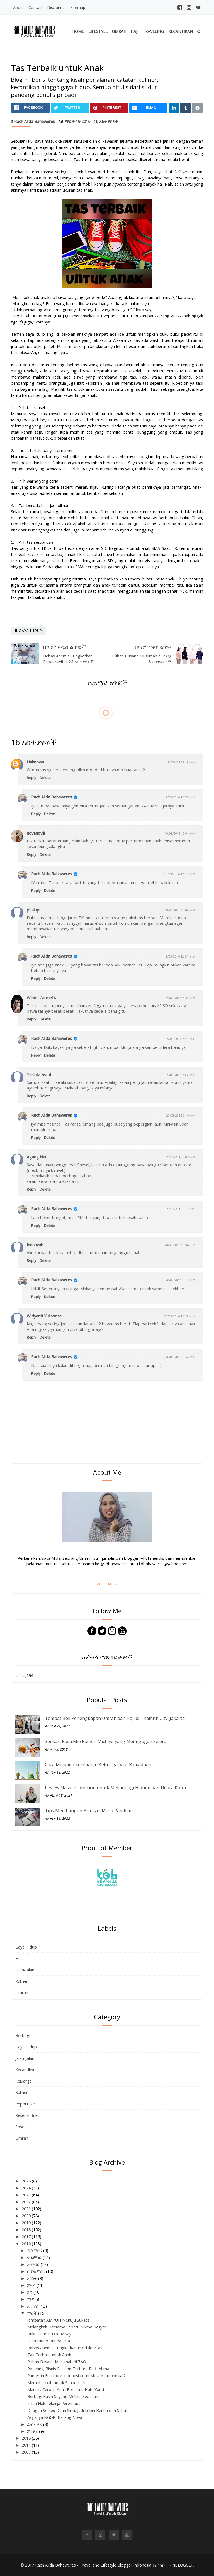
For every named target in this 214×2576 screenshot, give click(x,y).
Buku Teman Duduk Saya (50, 2334)
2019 (27, 2222)
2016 (27, 2243)
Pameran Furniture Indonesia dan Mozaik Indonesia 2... (77, 2375)
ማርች (32, 2313)
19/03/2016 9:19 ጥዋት (181, 762)
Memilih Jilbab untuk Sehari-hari (56, 2382)
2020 (27, 2215)
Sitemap (77, 7)
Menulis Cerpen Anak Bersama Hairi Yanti (65, 2389)
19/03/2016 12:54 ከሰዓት (180, 956)
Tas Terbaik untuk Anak (49, 2354)
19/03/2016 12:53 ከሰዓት (180, 797)
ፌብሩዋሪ (35, 2424)
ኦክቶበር (34, 2264)
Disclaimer (56, 7)
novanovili (36, 833)
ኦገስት (32, 2278)
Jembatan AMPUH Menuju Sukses (58, 2320)
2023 (27, 2194)
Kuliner (21, 1981)
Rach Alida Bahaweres (51, 797)
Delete (45, 777)
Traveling (153, 31)
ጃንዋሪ (33, 2431)
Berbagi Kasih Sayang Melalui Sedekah (62, 2396)
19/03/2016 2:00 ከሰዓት (181, 998)
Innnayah (35, 1244)
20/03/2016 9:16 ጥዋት (181, 1115)
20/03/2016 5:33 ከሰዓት (181, 1280)
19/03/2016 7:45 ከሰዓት (181, 1039)
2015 (27, 2438)
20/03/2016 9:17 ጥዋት (181, 1209)
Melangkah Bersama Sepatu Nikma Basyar (66, 2327)
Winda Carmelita (42, 997)
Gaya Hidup (26, 1947)
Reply (31, 777)
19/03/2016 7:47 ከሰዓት (181, 1075)
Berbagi (22, 2035)
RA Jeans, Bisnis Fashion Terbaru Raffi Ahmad (69, 2368)
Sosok (20, 2126)
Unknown (35, 762)
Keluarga (23, 2081)
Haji (134, 31)
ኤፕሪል (33, 2306)
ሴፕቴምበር (36, 2271)
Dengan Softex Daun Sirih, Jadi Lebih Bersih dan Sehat (77, 2410)
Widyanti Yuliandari (44, 1316)
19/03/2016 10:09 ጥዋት (180, 910)
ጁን (30, 2292)
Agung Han (37, 1157)
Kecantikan (180, 31)
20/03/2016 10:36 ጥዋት (180, 1245)
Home (78, 31)
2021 (27, 2208)
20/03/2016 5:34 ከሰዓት (181, 1357)
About (18, 7)
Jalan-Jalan (24, 1969)
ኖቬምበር (35, 2257)
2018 (27, 2229)
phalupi (33, 910)
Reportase (25, 2104)
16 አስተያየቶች (106, 121)
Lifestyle (98, 31)
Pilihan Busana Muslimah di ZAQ (56, 2361)
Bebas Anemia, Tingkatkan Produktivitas (64, 2347)
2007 (27, 2452)
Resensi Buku (27, 2115)
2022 (27, 2201)
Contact (35, 7)
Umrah (119, 31)
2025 (27, 2181)
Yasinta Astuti (39, 1074)
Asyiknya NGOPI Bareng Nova (54, 2417)
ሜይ (31, 2299)
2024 (27, 2188)
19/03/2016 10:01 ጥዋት (180, 833)
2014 (27, 2445)
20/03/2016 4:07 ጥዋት (181, 1157)
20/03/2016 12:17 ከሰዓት (180, 1316)
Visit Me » (107, 1584)
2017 (27, 2236)
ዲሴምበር (35, 2250)
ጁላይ (32, 2285)
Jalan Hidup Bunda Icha (48, 2340)
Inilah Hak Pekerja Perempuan (55, 2403)
